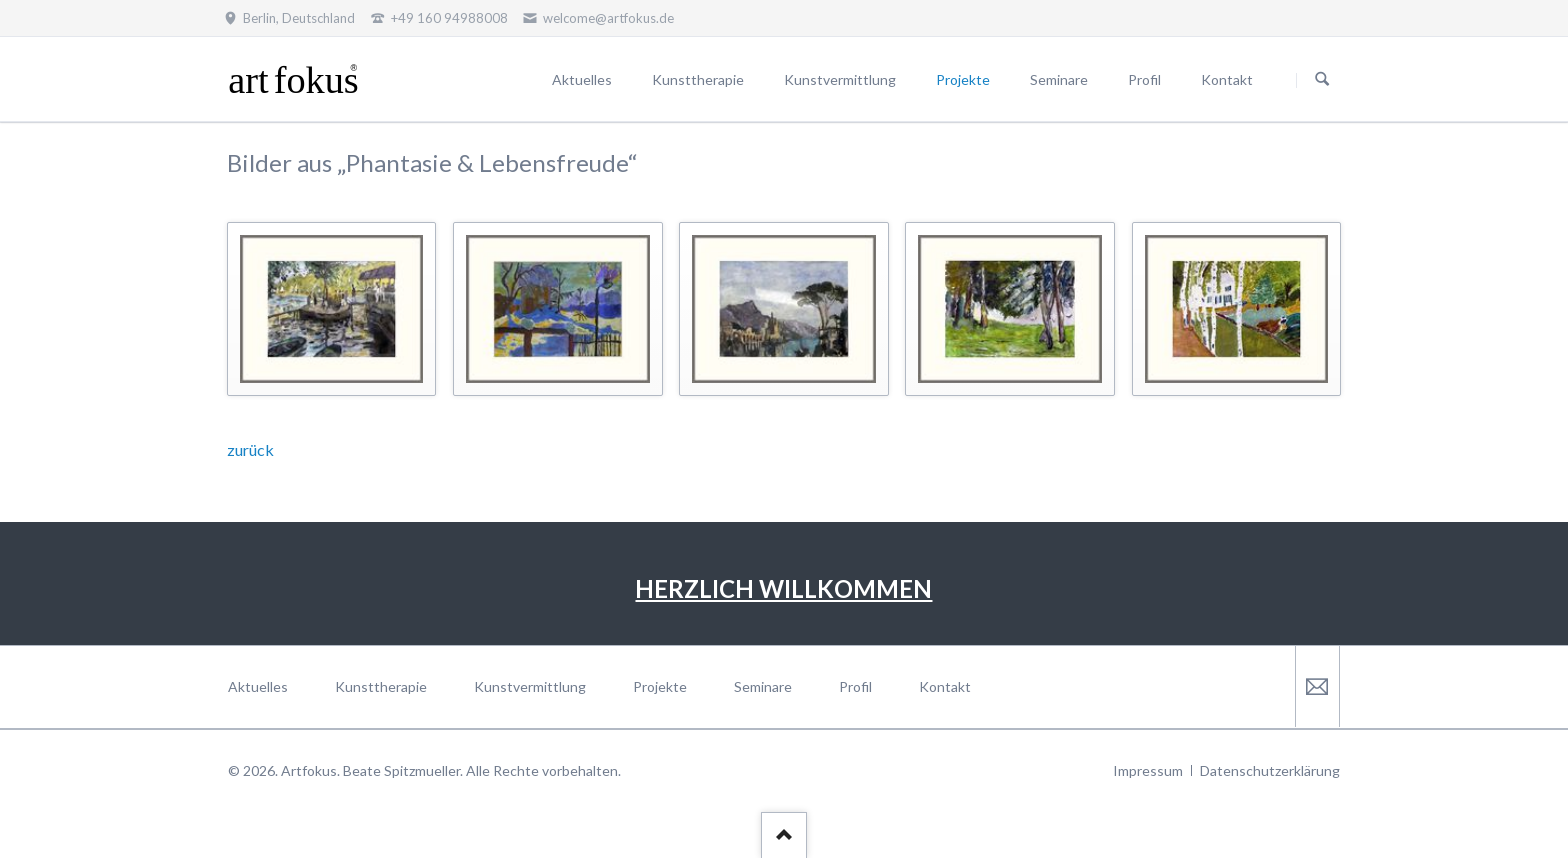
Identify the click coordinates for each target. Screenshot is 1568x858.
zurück (250, 449)
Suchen (1322, 80)
